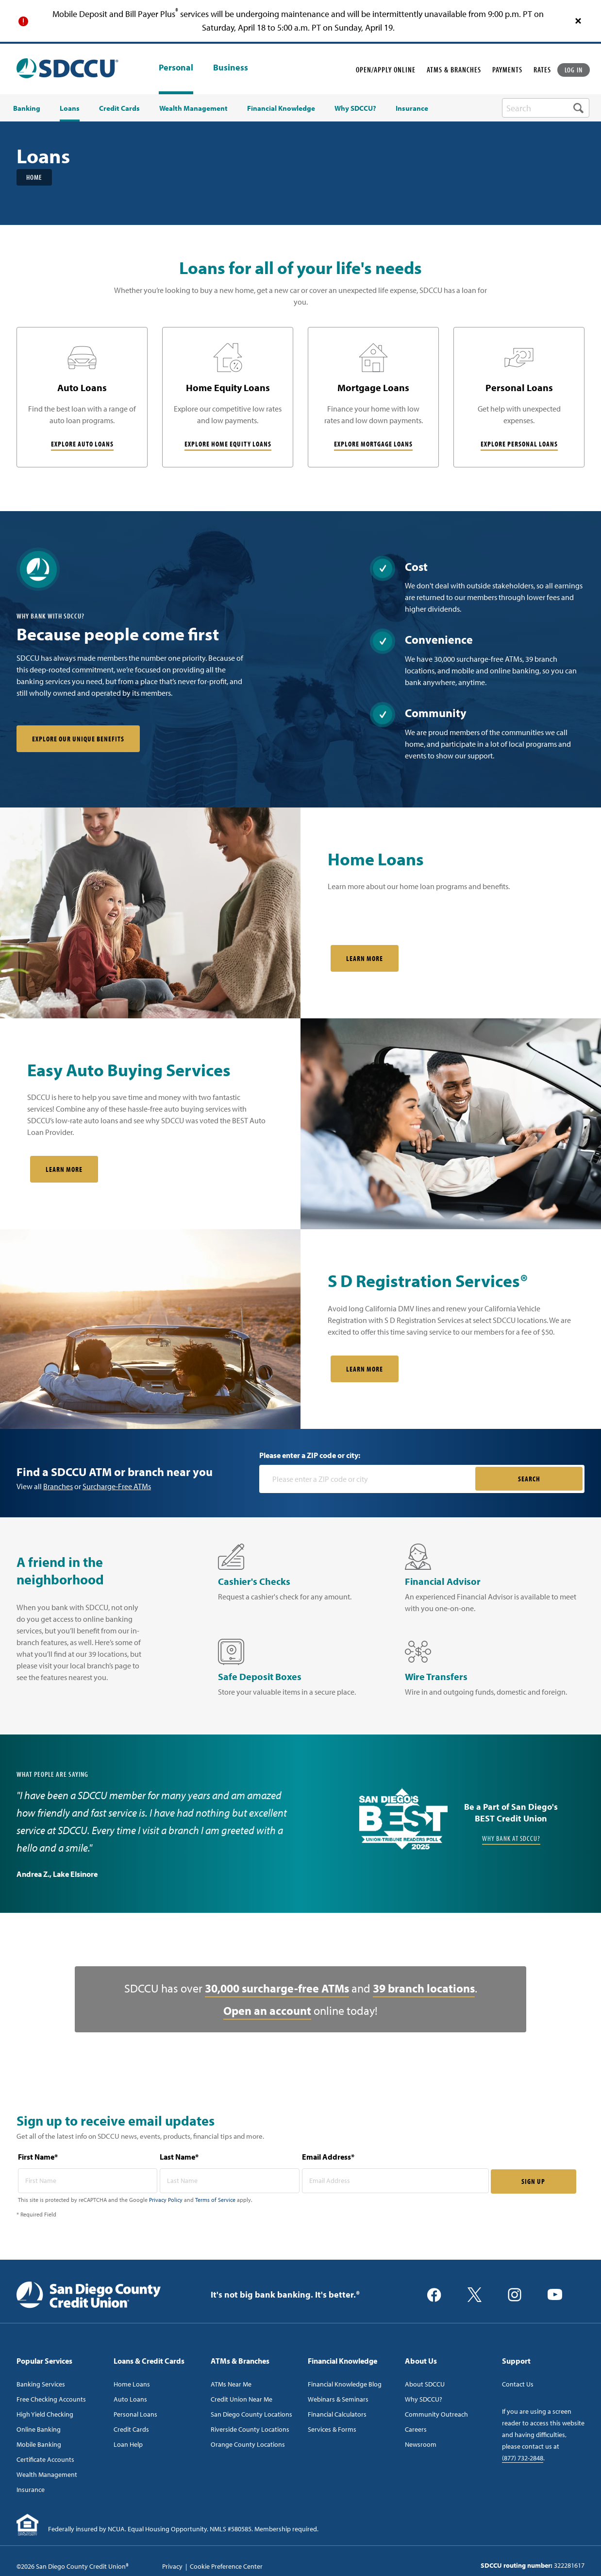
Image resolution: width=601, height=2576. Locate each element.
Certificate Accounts (45, 2459)
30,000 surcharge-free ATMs (277, 1988)
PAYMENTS (507, 69)
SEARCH (529, 1478)
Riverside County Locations (250, 2429)
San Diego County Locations (251, 2414)
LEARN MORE (364, 1369)
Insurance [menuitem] (412, 108)
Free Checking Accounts (51, 2399)
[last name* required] (230, 2181)
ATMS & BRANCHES (454, 69)
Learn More (364, 958)
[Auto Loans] (82, 397)
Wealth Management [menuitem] (193, 108)
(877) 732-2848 (522, 2458)
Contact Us (518, 2384)
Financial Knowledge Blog (345, 2384)
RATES (542, 69)
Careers (416, 2429)
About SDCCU (425, 2384)
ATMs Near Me (231, 2384)
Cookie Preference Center (226, 2566)
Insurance (31, 2489)
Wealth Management (47, 2474)
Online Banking (39, 2429)
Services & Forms (332, 2429)
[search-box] (545, 108)
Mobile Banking (39, 2444)
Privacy (172, 2566)
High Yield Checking (45, 2414)
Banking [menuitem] (26, 108)
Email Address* (328, 2157)
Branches (58, 1486)
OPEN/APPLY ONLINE (386, 69)
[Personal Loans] (518, 397)
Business (230, 68)
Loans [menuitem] (70, 108)
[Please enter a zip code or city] (368, 1479)
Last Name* (179, 2157)
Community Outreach (436, 2414)
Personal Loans (135, 2414)
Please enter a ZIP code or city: (309, 1455)
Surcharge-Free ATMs (117, 1486)
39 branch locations (424, 1988)
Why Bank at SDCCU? (511, 1838)
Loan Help (128, 2444)
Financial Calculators (337, 2414)
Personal (176, 67)
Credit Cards (131, 2429)
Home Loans (132, 2384)
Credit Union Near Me (241, 2399)
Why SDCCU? (423, 2399)
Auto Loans (130, 2399)
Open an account (267, 2010)
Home (34, 177)
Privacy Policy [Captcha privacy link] (166, 2199)
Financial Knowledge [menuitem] (281, 108)
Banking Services (41, 2384)
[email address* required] (395, 2181)
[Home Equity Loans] (227, 397)
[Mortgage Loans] (373, 397)
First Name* (38, 2157)
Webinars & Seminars (338, 2399)
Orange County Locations (248, 2444)
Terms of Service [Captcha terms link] (215, 2199)
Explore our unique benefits (78, 738)
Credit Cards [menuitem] (119, 108)
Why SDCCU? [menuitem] (355, 108)
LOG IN (574, 69)
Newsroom (420, 2444)
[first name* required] (88, 2181)
